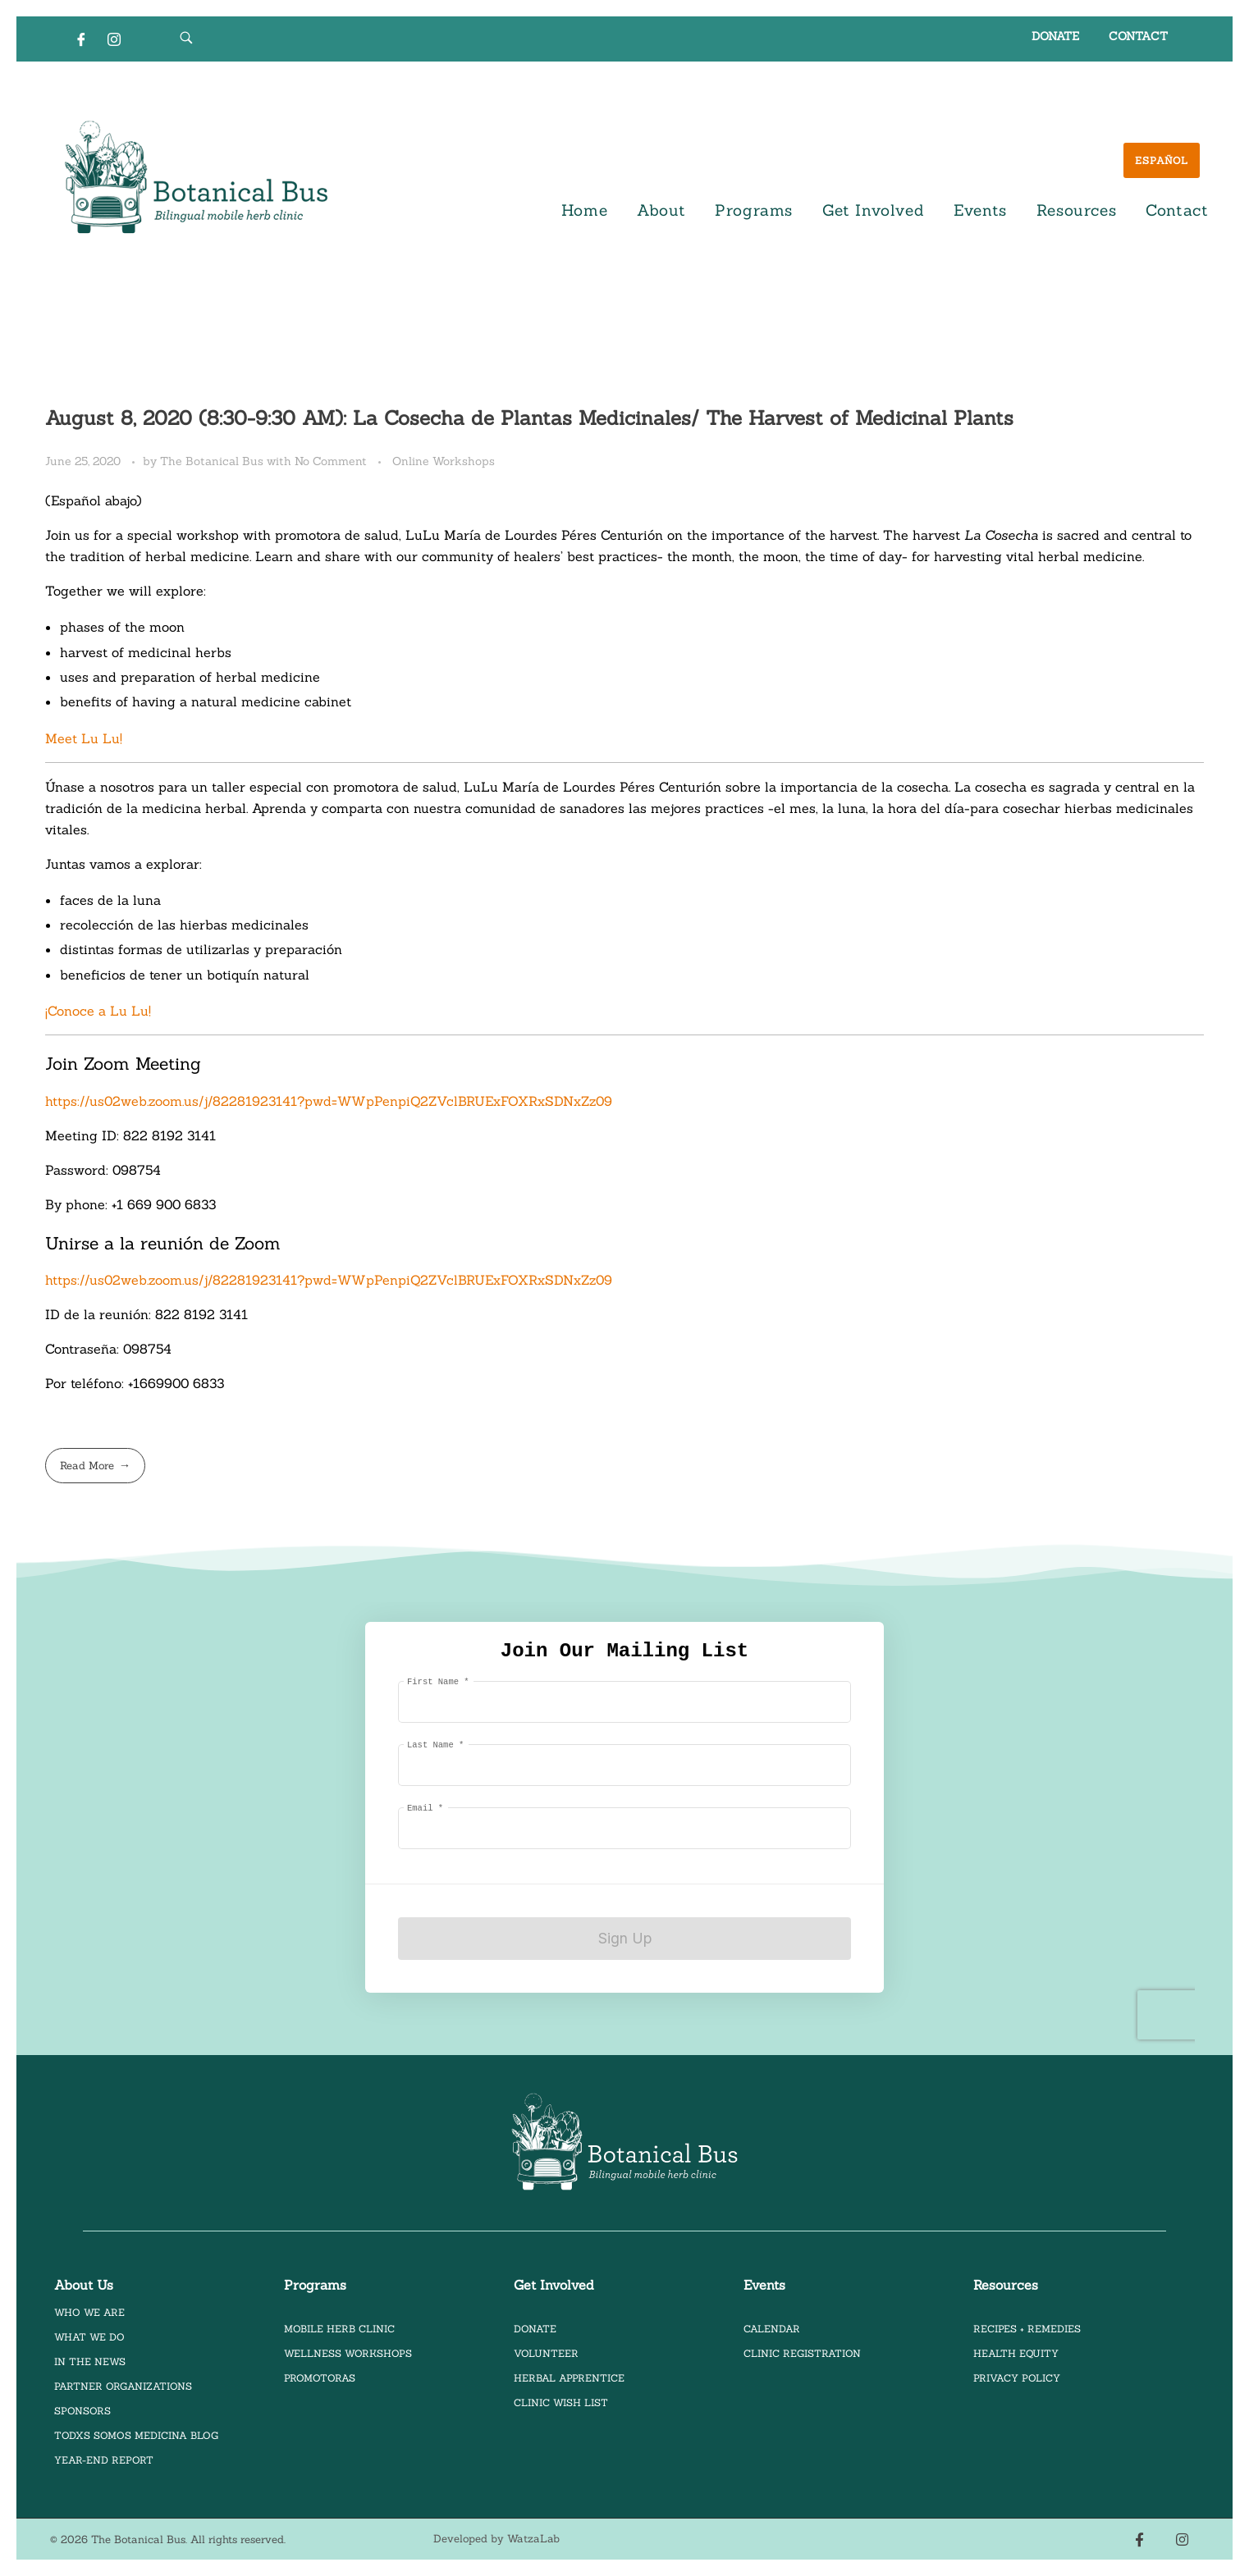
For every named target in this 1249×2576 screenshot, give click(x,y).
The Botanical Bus (213, 461)
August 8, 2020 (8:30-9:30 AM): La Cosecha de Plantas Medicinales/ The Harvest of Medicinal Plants (529, 418)
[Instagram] (114, 38)
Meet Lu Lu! (85, 738)
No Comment (331, 461)
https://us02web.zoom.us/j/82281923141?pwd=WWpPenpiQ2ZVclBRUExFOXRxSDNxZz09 (328, 1101)
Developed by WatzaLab (496, 2539)
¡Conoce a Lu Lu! (98, 1011)
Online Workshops (443, 461)
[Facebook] (81, 38)
